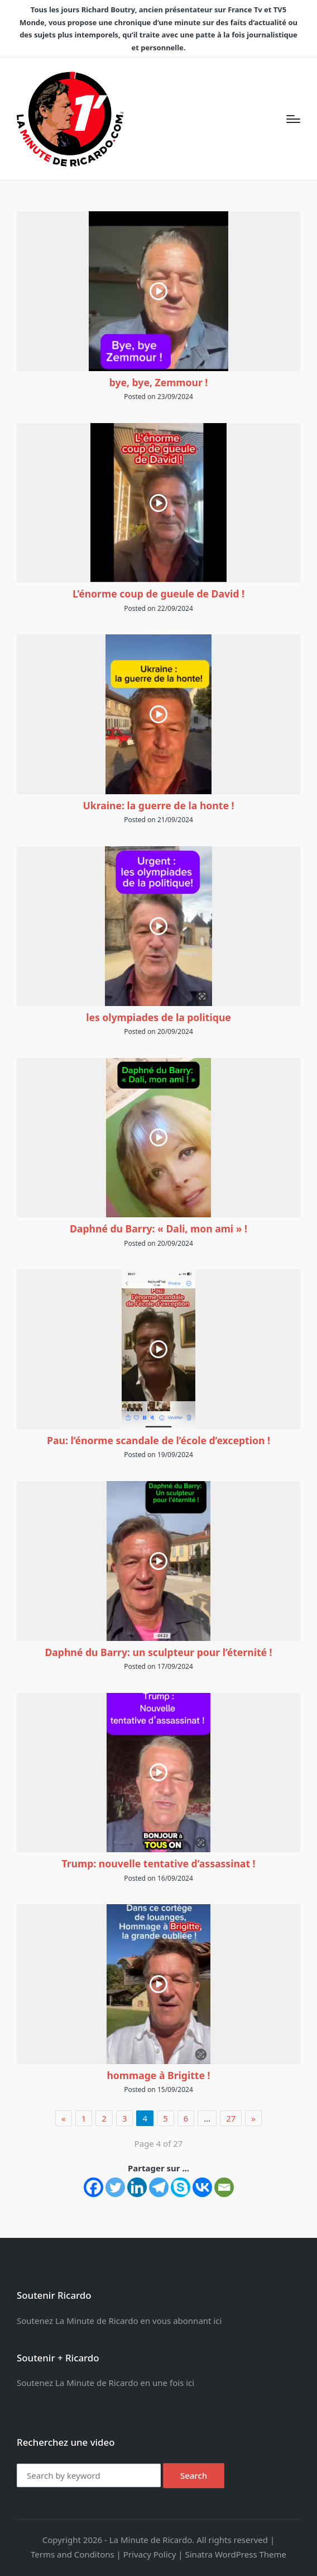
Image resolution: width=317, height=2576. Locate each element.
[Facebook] (93, 2187)
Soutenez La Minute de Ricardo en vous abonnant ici (119, 2320)
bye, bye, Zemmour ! (158, 382)
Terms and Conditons (72, 2554)
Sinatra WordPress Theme (236, 2554)
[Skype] (180, 2187)
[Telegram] (159, 2187)
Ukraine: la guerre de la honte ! (158, 805)
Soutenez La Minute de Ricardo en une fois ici (105, 2382)
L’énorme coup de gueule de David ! (158, 593)
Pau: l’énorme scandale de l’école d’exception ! (158, 1440)
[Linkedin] (137, 2187)
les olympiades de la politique (158, 1017)
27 (231, 2118)
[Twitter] (115, 2187)
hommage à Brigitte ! (158, 2075)
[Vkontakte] (202, 2187)
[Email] (224, 2187)
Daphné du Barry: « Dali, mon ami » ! (158, 1228)
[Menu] (293, 119)
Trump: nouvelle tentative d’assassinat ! (158, 1863)
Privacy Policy (149, 2554)
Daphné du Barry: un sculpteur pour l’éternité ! (158, 1652)
